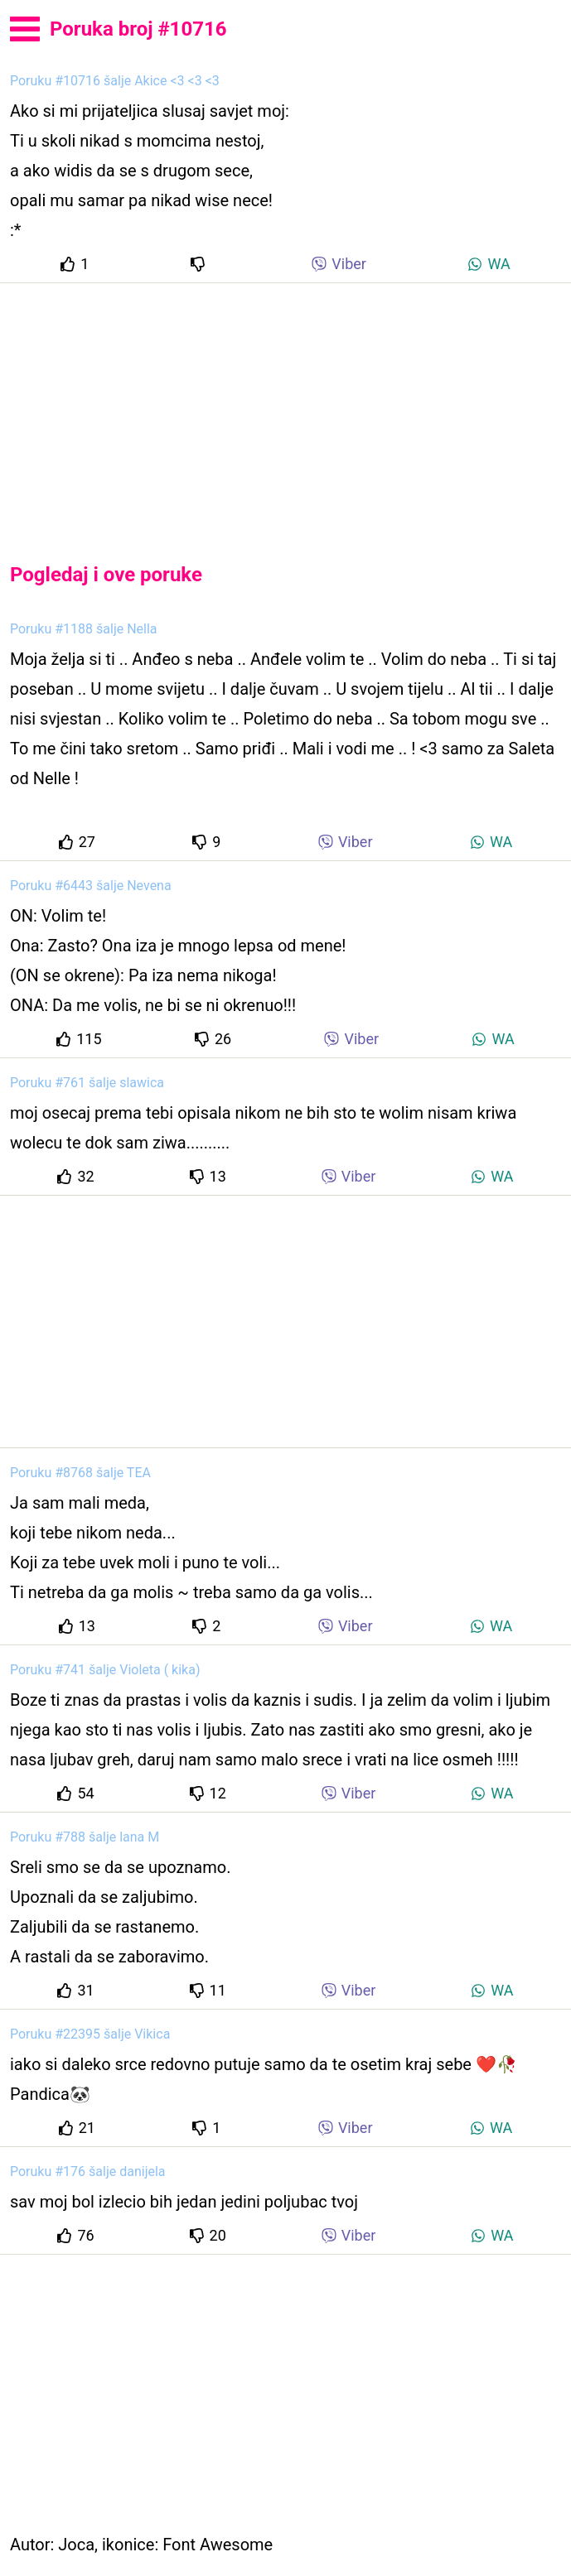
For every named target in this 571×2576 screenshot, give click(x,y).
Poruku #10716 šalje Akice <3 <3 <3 (115, 81)
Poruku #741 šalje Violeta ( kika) (105, 1670)
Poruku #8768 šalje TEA (80, 1473)
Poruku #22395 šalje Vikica (90, 2034)
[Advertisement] (285, 409)
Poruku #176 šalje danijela (88, 2171)
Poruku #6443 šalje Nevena (91, 885)
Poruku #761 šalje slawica (87, 1083)
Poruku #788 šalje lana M (84, 1837)
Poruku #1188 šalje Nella (83, 629)
